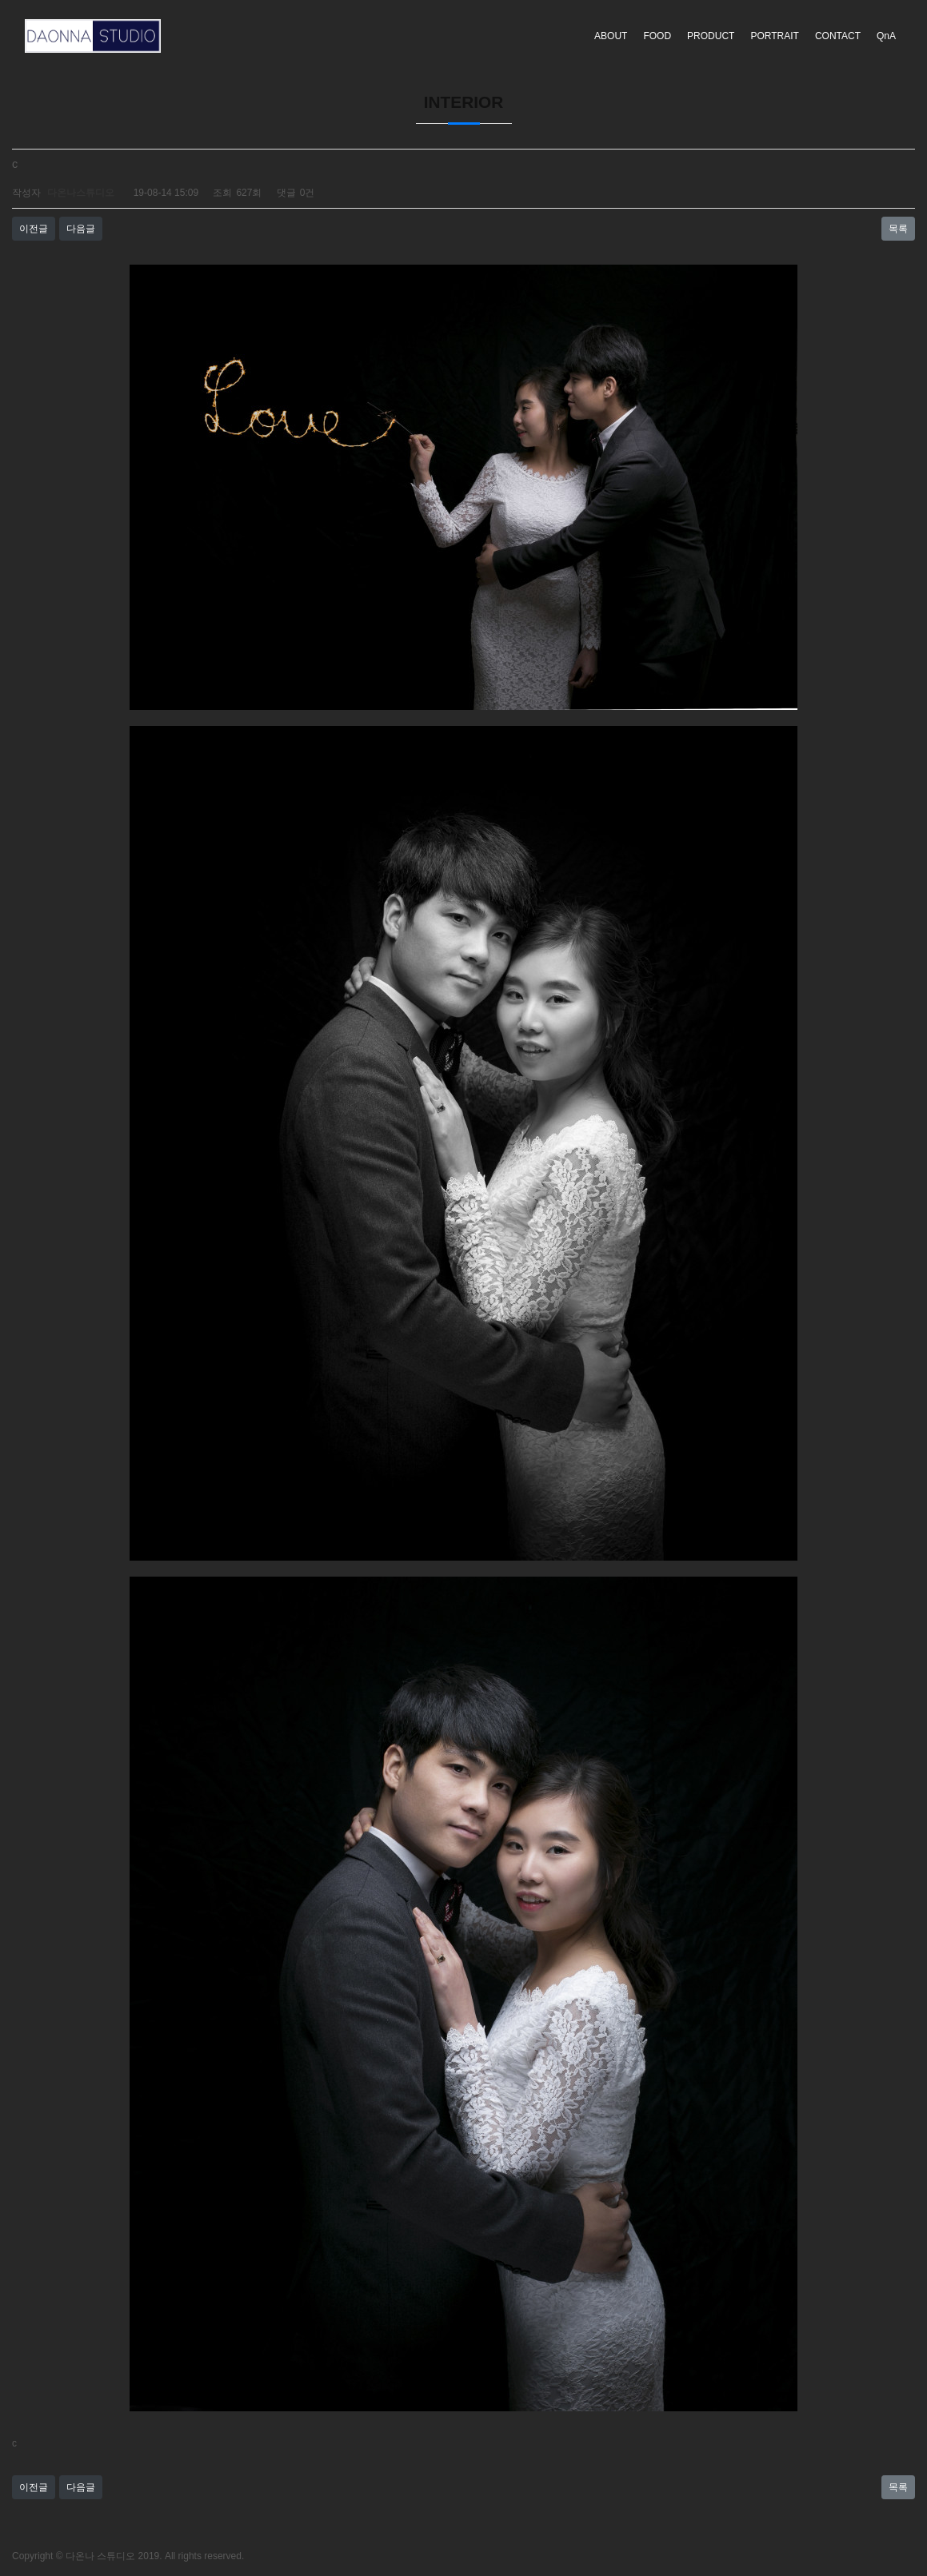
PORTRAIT (774, 36)
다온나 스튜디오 (100, 2556)
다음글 (80, 228)
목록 (898, 228)
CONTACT (838, 36)
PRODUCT (710, 36)
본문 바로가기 (0, 0)
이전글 (33, 228)
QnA (886, 36)
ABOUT (610, 36)
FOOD (657, 36)
